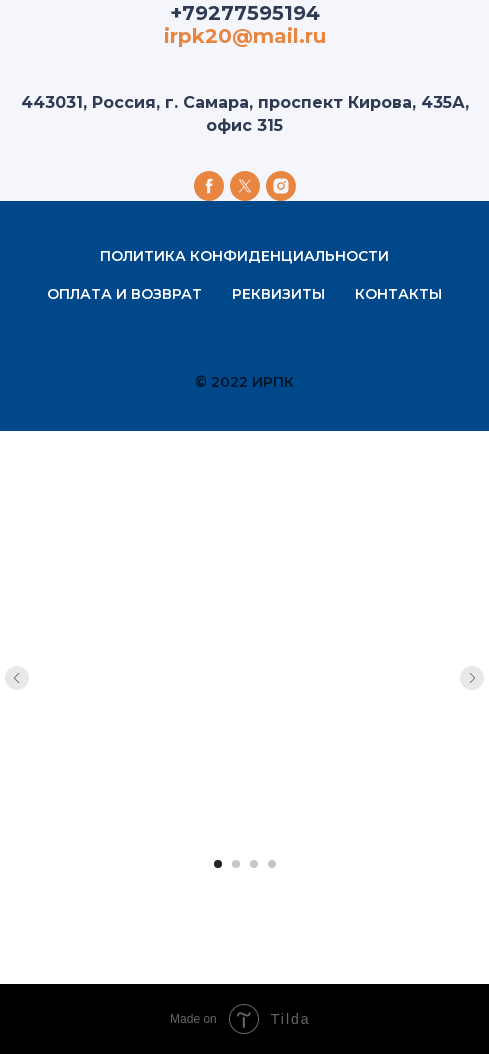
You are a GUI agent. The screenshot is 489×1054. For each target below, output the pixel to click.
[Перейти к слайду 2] (236, 864)
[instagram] (281, 186)
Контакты (398, 294)
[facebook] (209, 186)
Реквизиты (278, 294)
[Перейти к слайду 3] (254, 864)
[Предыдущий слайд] (17, 678)
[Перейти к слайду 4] (272, 864)
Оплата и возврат (124, 294)
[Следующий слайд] (472, 678)
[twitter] (245, 186)
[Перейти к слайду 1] (218, 864)
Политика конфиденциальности (244, 256)
